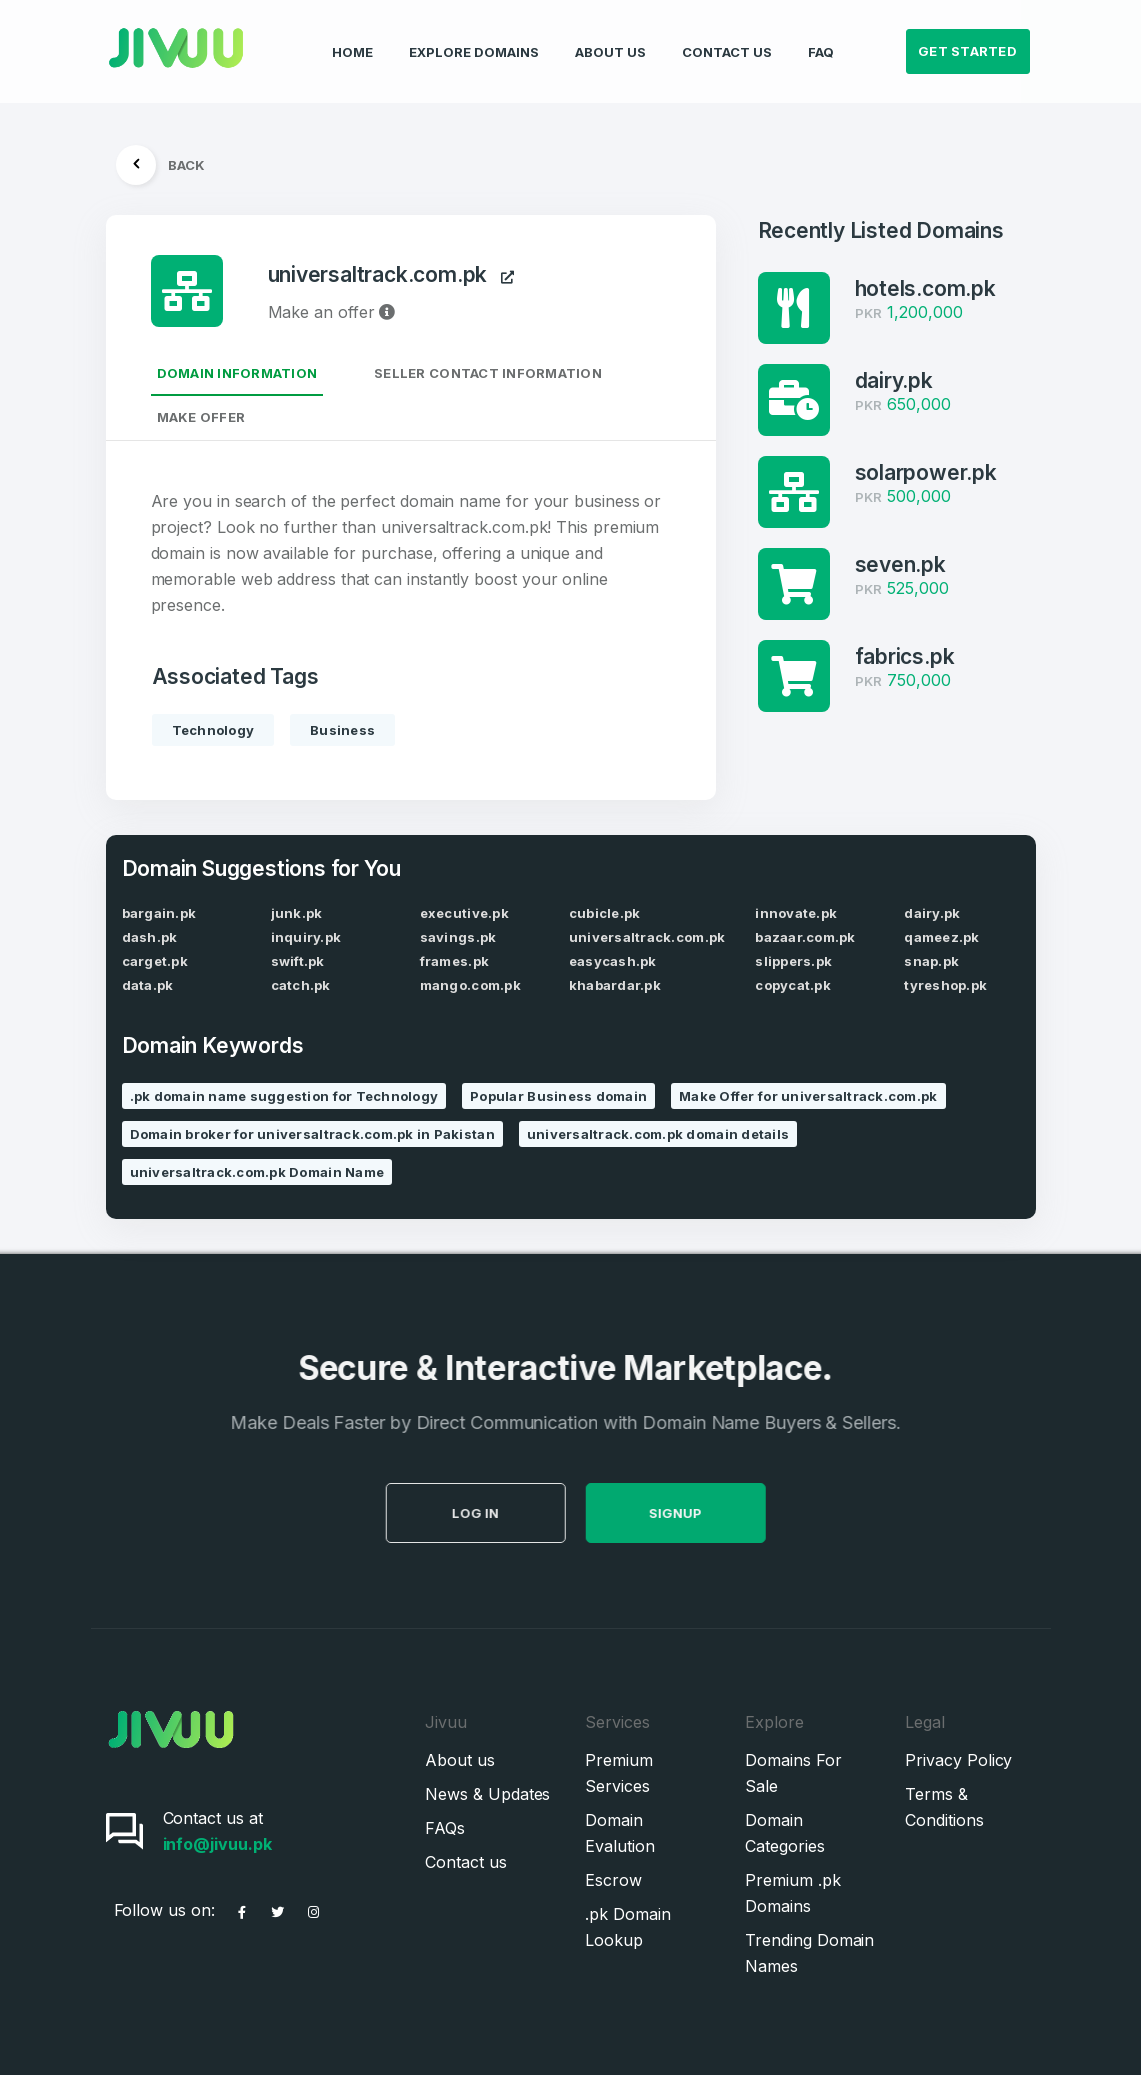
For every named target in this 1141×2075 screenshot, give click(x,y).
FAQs (445, 1828)
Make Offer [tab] (201, 417)
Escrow (613, 1880)
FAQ (821, 36)
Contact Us (727, 36)
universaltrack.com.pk (391, 275)
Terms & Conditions (944, 1807)
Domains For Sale (793, 1773)
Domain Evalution (619, 1833)
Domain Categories (784, 1833)
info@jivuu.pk (217, 1844)
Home (352, 36)
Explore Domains (474, 36)
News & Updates (487, 1794)
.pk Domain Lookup (627, 1927)
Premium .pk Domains (792, 1893)
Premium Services (618, 1773)
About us (459, 1760)
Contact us (465, 1862)
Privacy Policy (958, 1760)
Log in (512, 1513)
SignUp (712, 1513)
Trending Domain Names (809, 1953)
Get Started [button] (967, 36)
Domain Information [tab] (237, 373)
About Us (610, 36)
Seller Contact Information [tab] (488, 373)
